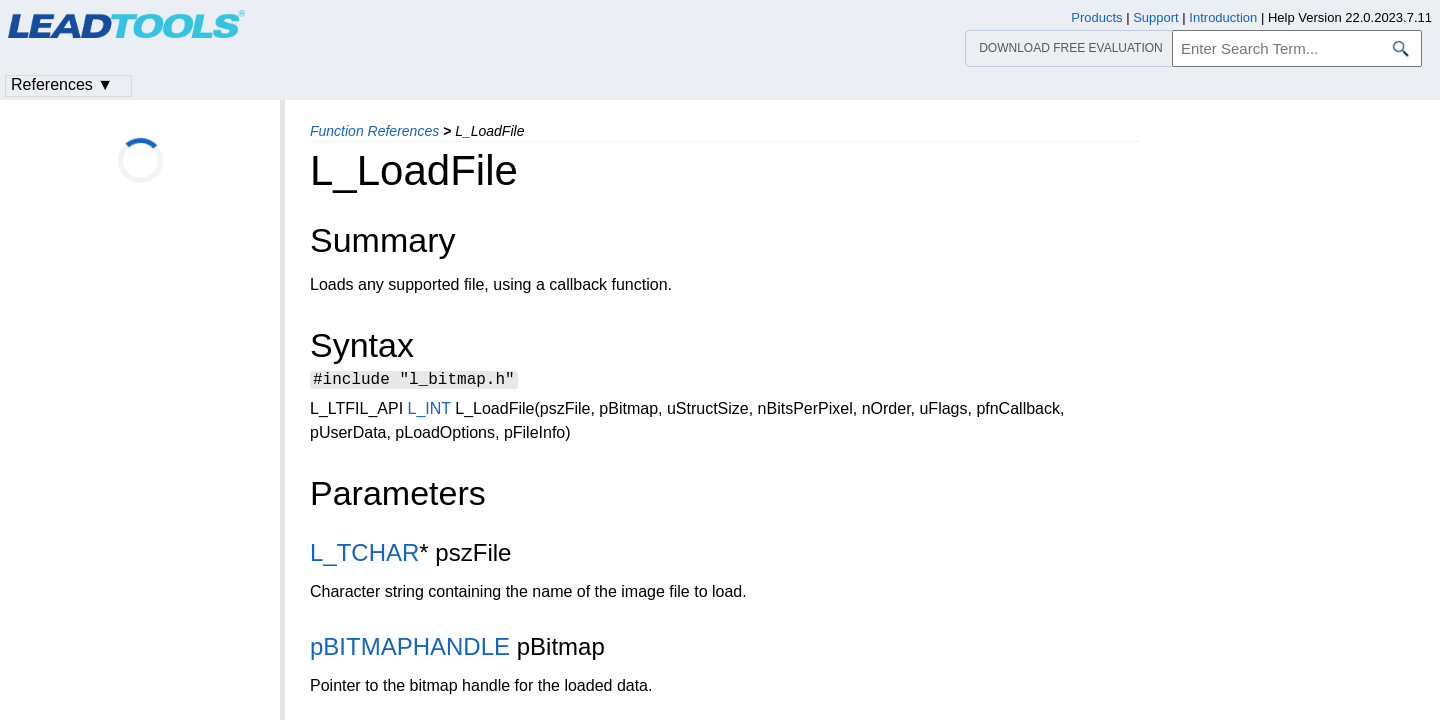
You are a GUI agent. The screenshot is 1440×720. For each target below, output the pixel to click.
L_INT (429, 411)
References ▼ (62, 84)
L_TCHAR (364, 555)
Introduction (1223, 17)
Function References (374, 131)
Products (1096, 17)
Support (1156, 17)
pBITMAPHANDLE (410, 649)
